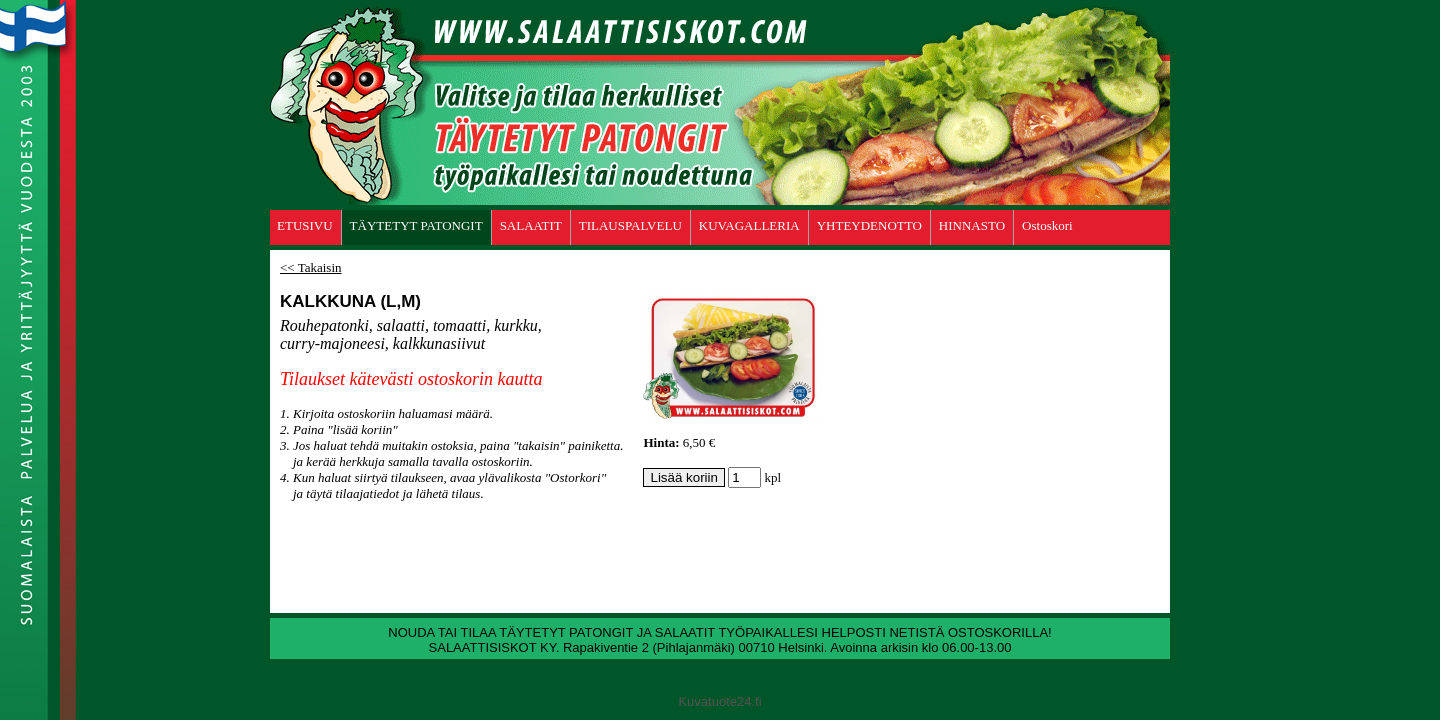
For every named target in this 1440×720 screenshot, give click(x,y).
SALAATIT (531, 225)
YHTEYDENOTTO (869, 225)
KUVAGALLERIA (749, 225)
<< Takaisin (311, 267)
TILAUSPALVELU (630, 225)
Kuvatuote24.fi (719, 701)
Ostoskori (1047, 225)
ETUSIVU (305, 225)
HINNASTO (972, 225)
